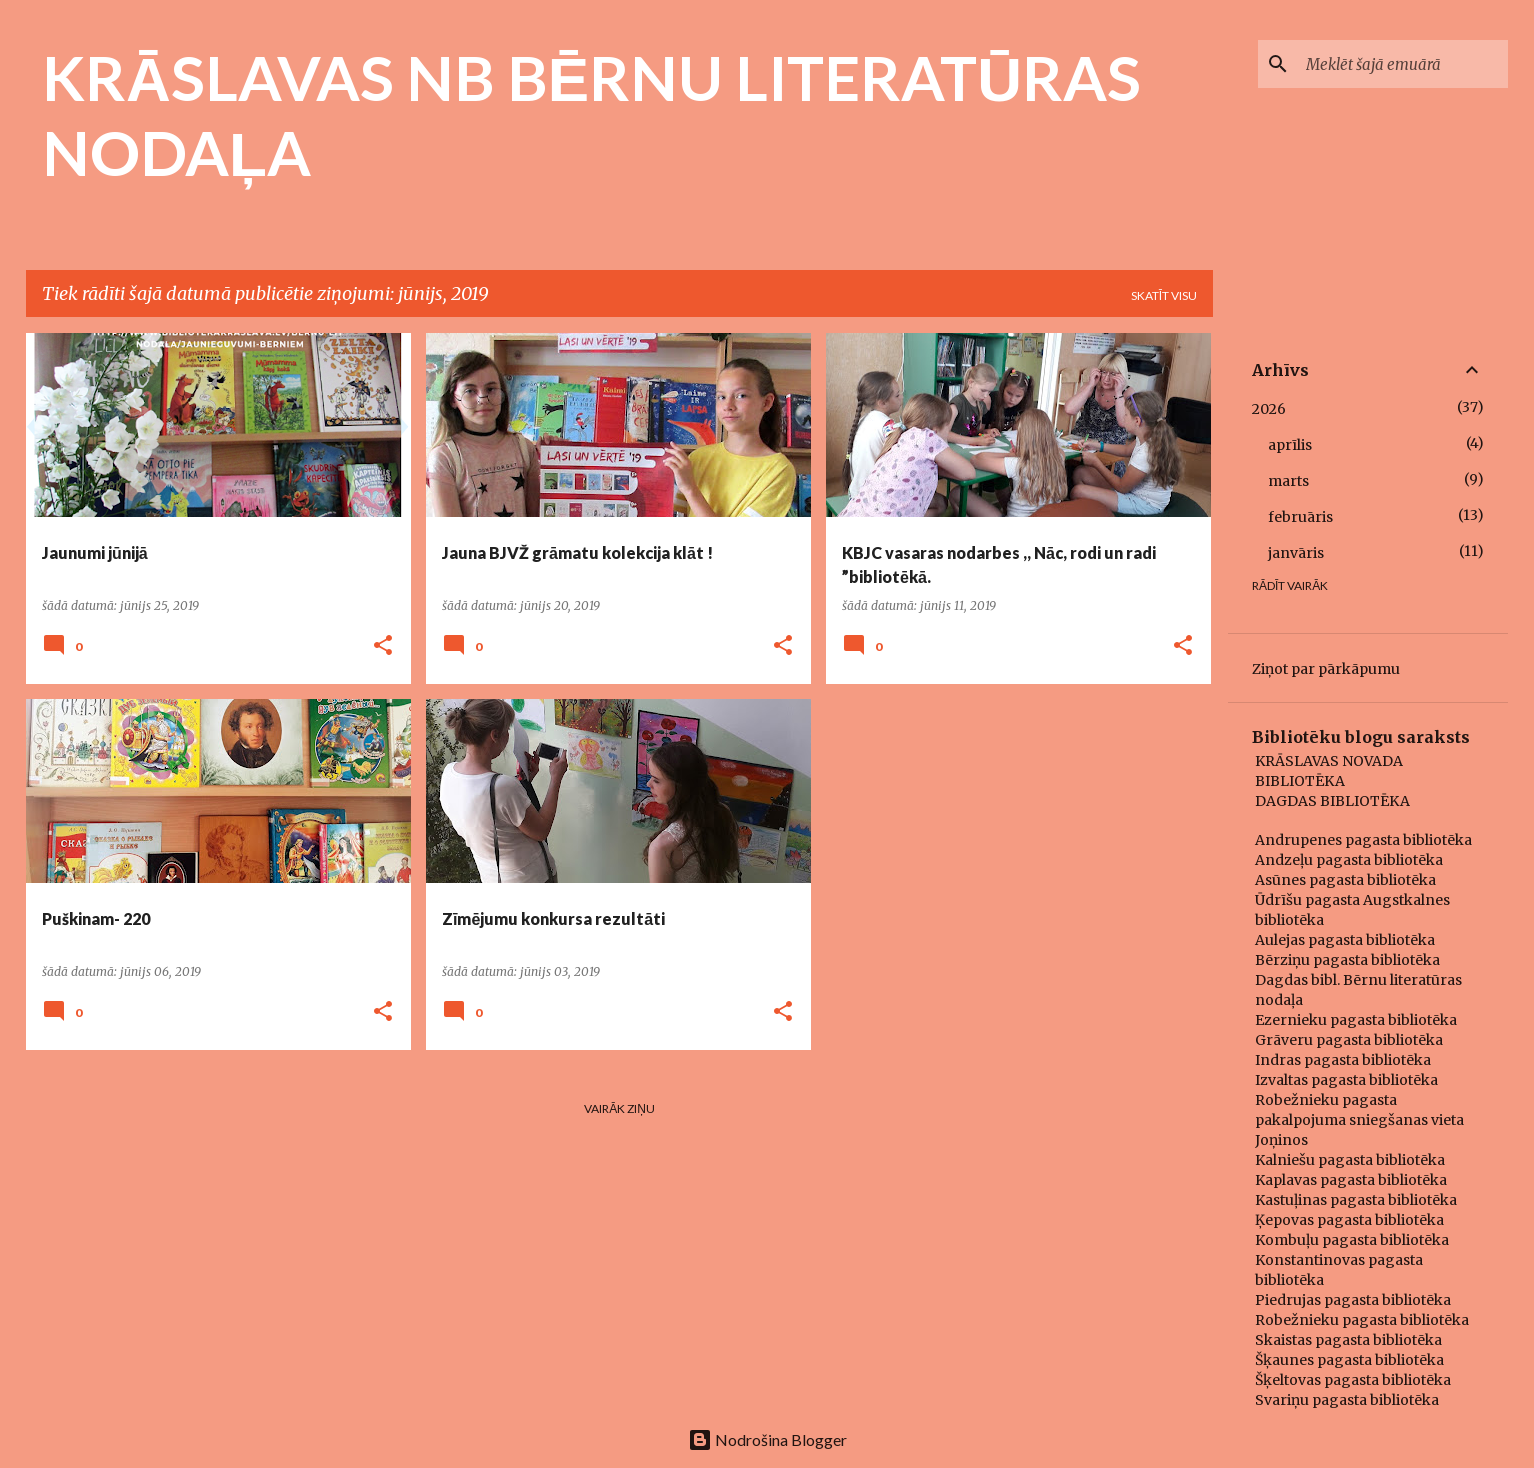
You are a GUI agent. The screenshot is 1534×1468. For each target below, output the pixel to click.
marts (1288, 481)
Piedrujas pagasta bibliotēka (1353, 1300)
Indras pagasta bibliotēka (1343, 1060)
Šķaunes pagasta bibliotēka (1349, 1360)
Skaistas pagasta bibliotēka (1348, 1340)
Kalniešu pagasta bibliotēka (1350, 1160)
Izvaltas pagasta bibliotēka (1346, 1080)
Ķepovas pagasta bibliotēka (1349, 1220)
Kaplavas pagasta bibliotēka (1351, 1180)
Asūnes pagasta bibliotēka (1345, 880)
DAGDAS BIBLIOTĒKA (1332, 801)
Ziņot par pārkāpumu (1326, 669)
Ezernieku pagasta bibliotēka (1356, 1020)
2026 (1269, 409)
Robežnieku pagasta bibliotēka (1362, 1320)
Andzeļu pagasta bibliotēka (1349, 860)
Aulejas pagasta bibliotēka (1345, 940)
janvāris (1296, 553)
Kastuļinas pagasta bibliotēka (1356, 1200)
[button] (383, 646)
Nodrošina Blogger (767, 1439)
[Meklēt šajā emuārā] (1403, 64)
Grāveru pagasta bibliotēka (1349, 1040)
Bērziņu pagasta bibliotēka (1347, 960)
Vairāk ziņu (619, 1108)
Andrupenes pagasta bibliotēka (1363, 840)
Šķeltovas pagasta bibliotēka (1353, 1380)
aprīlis (1290, 445)
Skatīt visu (1164, 295)
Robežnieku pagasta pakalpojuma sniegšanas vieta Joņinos (1359, 1120)
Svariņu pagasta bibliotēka (1347, 1400)
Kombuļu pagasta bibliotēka (1352, 1240)
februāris (1300, 517)
